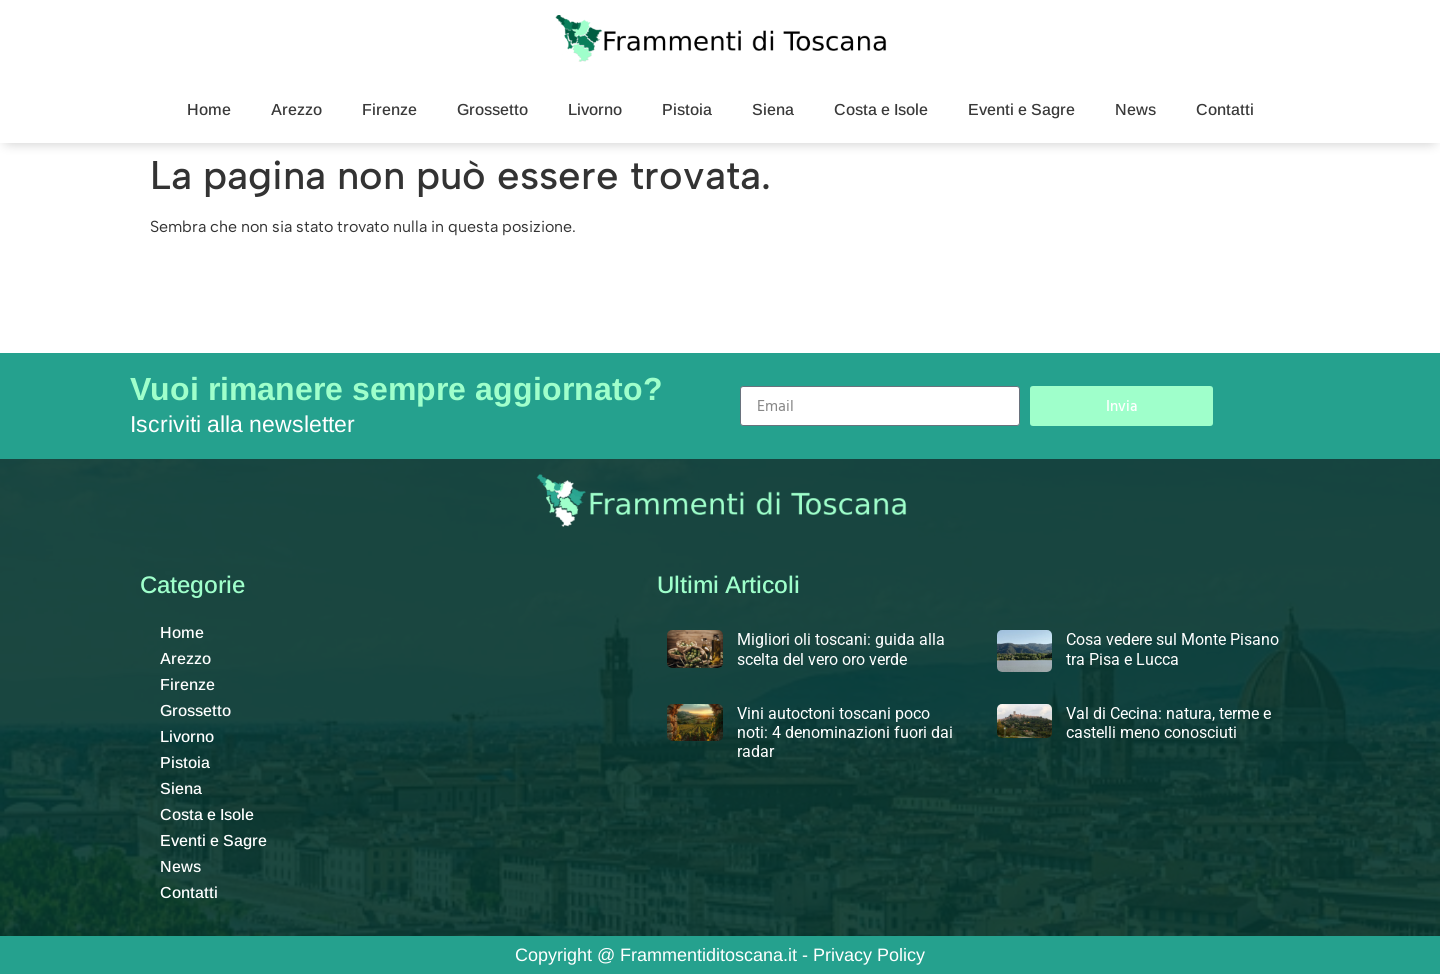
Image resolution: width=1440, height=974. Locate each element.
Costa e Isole (881, 109)
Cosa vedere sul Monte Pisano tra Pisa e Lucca (1172, 649)
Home (209, 109)
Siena (773, 109)
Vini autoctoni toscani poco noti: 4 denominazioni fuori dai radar (845, 732)
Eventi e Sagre (1021, 109)
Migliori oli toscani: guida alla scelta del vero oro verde (841, 649)
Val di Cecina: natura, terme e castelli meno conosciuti (1168, 723)
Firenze (389, 109)
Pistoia (687, 109)
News (1135, 109)
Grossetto (492, 109)
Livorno (595, 109)
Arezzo (296, 109)
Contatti (1225, 109)
